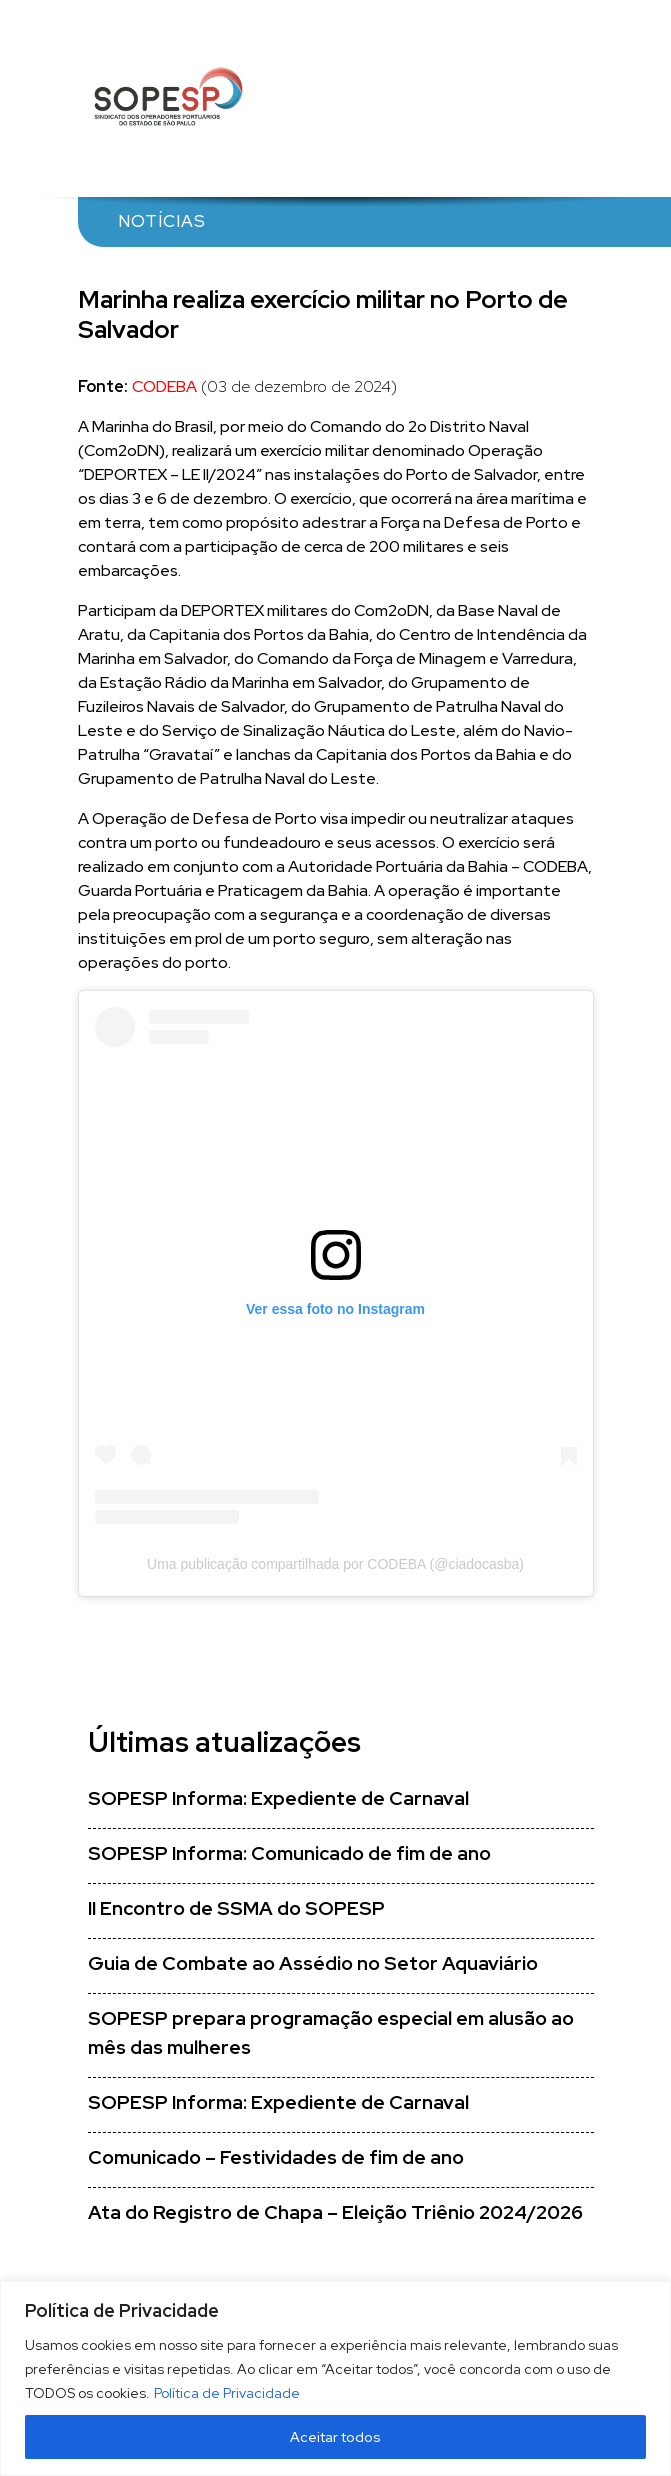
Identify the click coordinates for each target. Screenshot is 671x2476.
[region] (335, 2378)
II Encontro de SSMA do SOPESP (236, 1908)
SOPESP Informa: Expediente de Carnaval (278, 1798)
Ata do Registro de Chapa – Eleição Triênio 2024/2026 (335, 2212)
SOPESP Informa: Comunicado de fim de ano (289, 1853)
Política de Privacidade (227, 2393)
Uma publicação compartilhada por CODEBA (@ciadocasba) (335, 1564)
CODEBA (164, 386)
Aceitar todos (335, 2437)
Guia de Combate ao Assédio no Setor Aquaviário (313, 1963)
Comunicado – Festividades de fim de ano (276, 2157)
